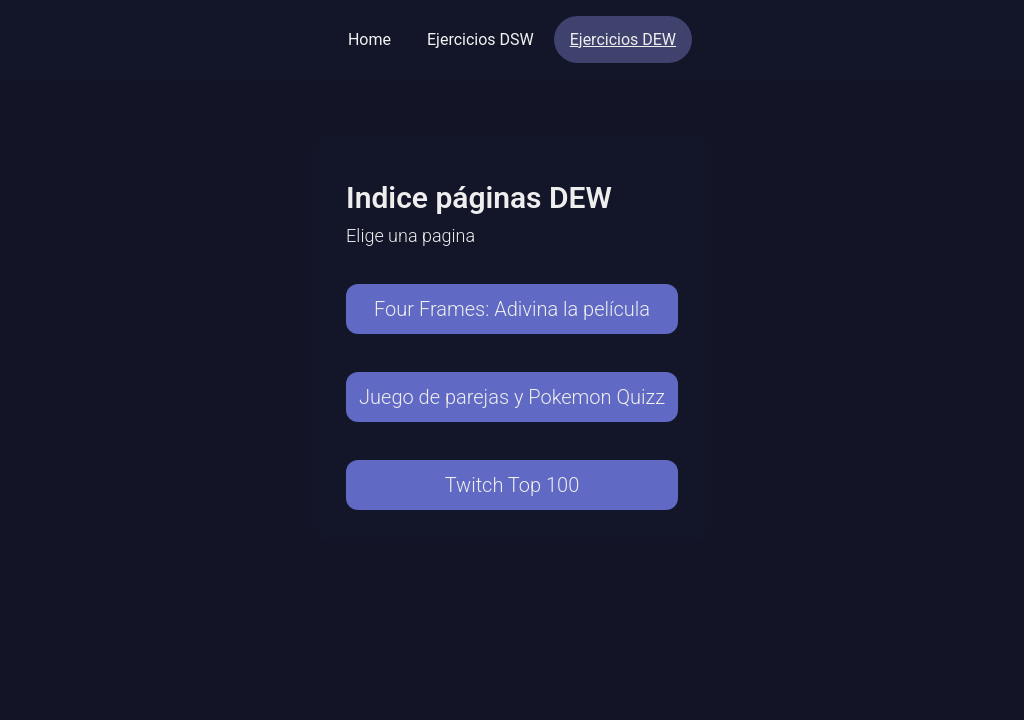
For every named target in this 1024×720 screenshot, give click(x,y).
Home (369, 39)
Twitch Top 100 (512, 485)
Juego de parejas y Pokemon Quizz (512, 397)
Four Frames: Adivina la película (512, 309)
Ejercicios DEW (623, 39)
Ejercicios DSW (480, 39)
